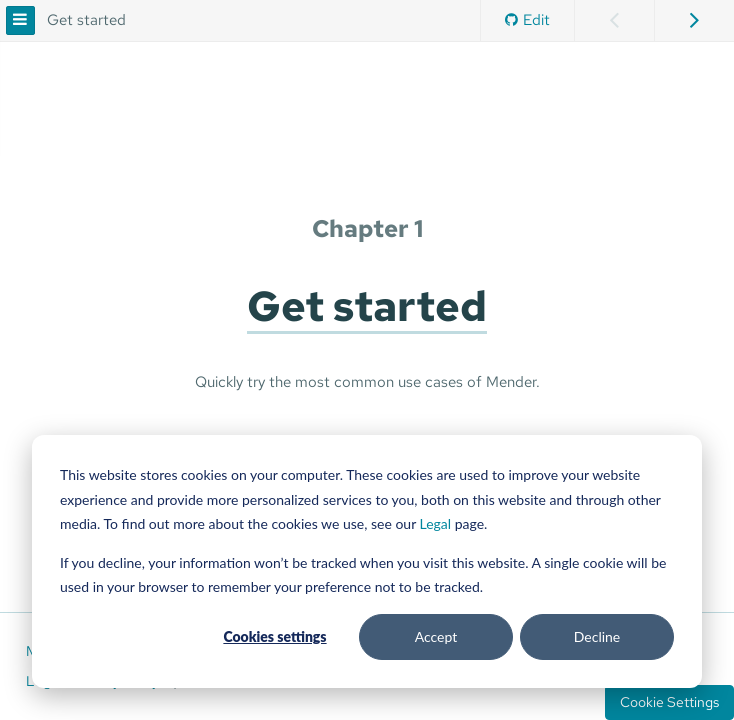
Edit (527, 20)
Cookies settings (274, 636)
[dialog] (367, 561)
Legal (436, 523)
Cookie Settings (669, 702)
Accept (436, 636)
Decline (597, 636)
